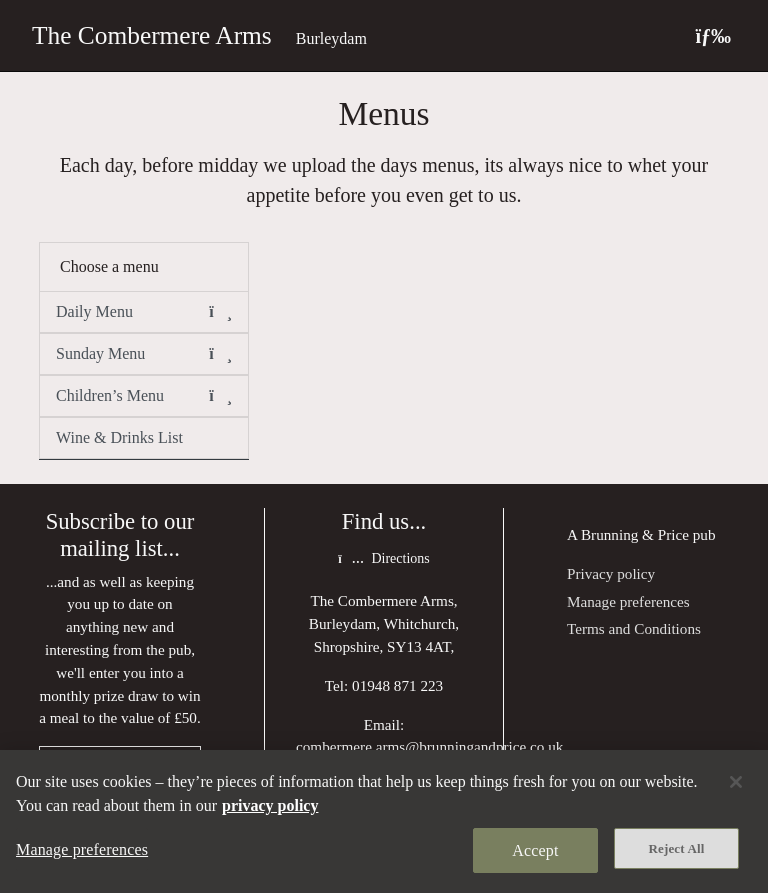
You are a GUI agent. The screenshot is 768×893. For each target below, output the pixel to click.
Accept (535, 850)
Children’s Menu (144, 396)
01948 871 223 (397, 685)
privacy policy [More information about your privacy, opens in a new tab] (270, 805)
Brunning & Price (635, 534)
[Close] (736, 782)
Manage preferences (628, 601)
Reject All (677, 848)
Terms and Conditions (634, 628)
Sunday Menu (144, 354)
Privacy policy (611, 573)
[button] (220, 312)
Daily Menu (144, 312)
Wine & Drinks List (119, 437)
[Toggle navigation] (713, 35)
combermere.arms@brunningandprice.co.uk (429, 746)
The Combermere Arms (152, 35)
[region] (384, 821)
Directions (383, 558)
